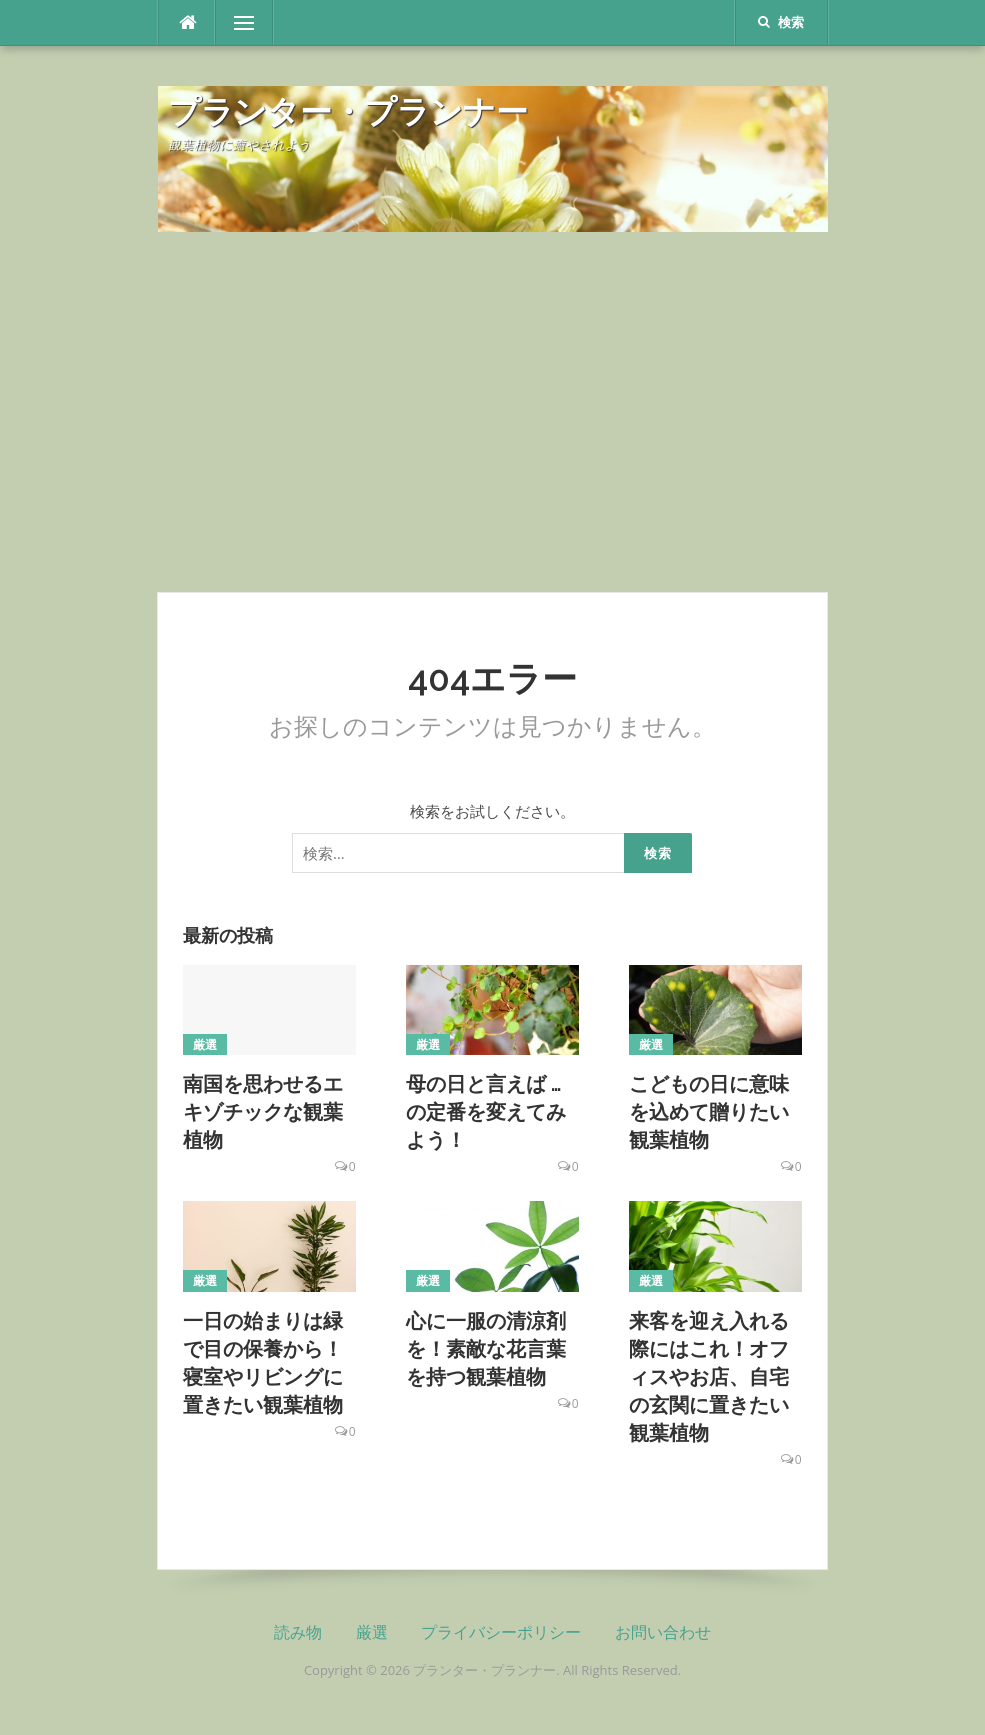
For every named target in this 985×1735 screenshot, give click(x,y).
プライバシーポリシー (501, 1632)
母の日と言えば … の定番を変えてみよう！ (486, 1112)
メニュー (244, 23)
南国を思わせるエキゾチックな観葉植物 (263, 1112)
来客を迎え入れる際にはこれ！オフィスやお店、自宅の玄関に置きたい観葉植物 (709, 1377)
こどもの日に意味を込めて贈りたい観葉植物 (709, 1112)
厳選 (205, 1044)
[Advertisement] (492, 412)
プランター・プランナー (348, 111)
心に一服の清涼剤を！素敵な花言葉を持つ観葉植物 (486, 1349)
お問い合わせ (663, 1632)
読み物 (298, 1632)
